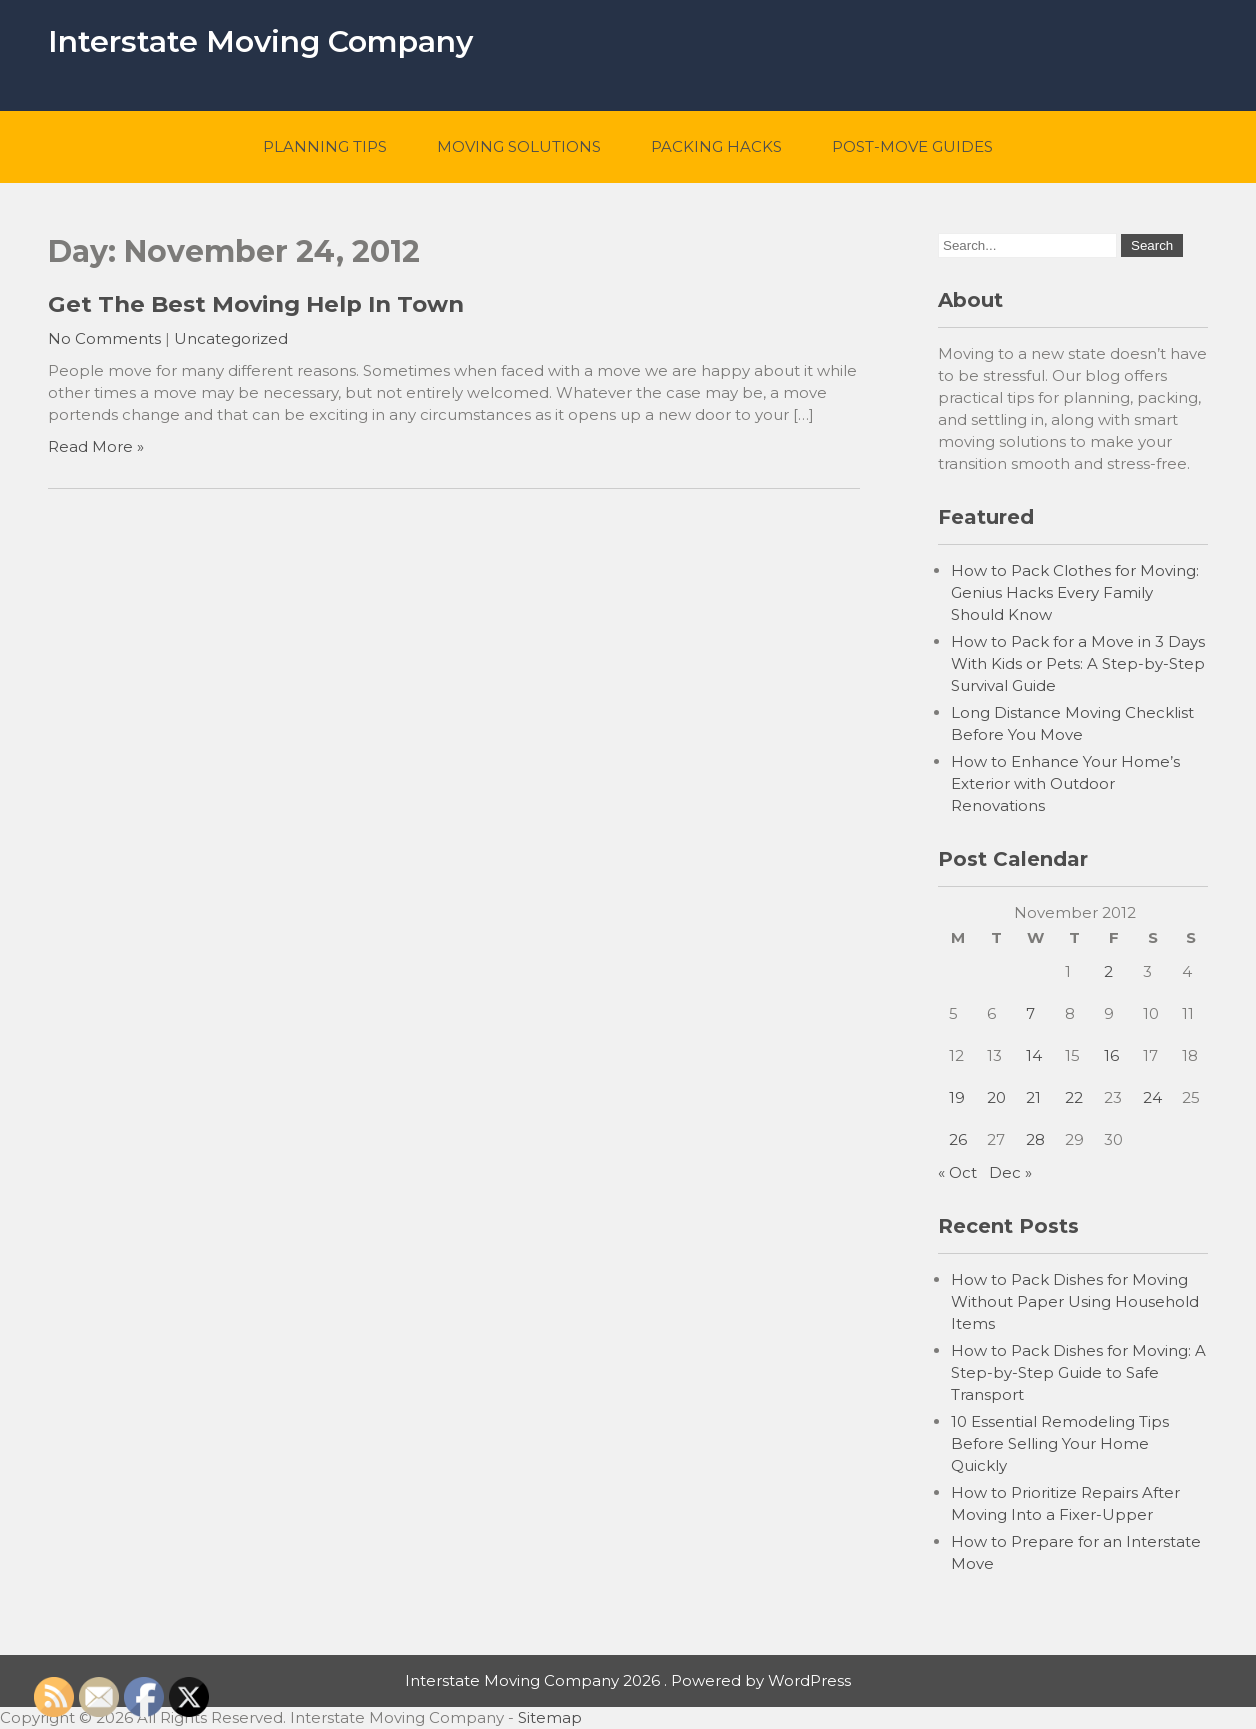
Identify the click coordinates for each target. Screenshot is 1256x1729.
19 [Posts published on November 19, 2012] (957, 1097)
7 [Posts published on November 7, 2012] (1030, 1013)
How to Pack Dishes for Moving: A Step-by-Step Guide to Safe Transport (1078, 1372)
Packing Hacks (716, 146)
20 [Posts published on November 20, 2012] (996, 1097)
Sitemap (550, 1717)
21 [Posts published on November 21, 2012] (1033, 1097)
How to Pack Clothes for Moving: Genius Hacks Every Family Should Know (1075, 592)
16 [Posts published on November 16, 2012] (1111, 1055)
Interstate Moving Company (260, 41)
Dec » (1010, 1172)
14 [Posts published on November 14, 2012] (1034, 1055)
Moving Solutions (519, 146)
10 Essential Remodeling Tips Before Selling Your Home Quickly (1060, 1443)
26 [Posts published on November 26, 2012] (958, 1139)
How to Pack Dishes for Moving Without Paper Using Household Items (1075, 1301)
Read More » (96, 446)
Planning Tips (325, 146)
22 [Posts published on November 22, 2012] (1074, 1097)
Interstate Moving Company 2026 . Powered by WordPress (628, 1680)
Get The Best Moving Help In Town (256, 304)
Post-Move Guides (912, 146)
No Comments (104, 338)
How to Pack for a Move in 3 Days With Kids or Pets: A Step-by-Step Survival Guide (1078, 663)
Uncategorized (231, 338)
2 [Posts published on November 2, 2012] (1108, 971)
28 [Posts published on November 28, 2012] (1035, 1139)
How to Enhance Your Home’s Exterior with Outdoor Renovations (1065, 783)
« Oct (957, 1172)
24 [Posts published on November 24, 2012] (1152, 1097)
